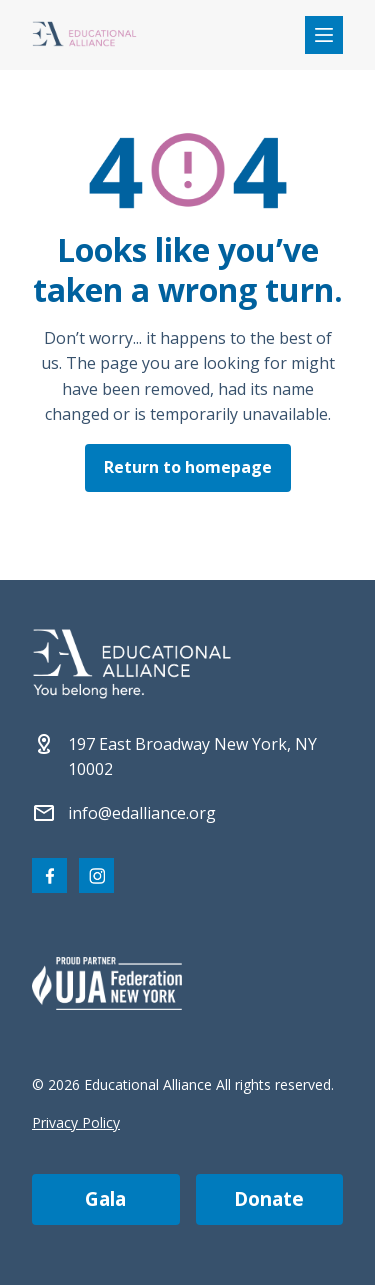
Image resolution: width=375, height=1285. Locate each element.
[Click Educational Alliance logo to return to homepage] (84, 35)
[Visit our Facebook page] (49, 875)
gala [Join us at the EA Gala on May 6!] (105, 1199)
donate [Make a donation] (269, 1199)
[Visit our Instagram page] (96, 875)
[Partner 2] (107, 983)
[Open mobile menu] (324, 35)
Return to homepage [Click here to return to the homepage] (188, 467)
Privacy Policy (76, 1122)
